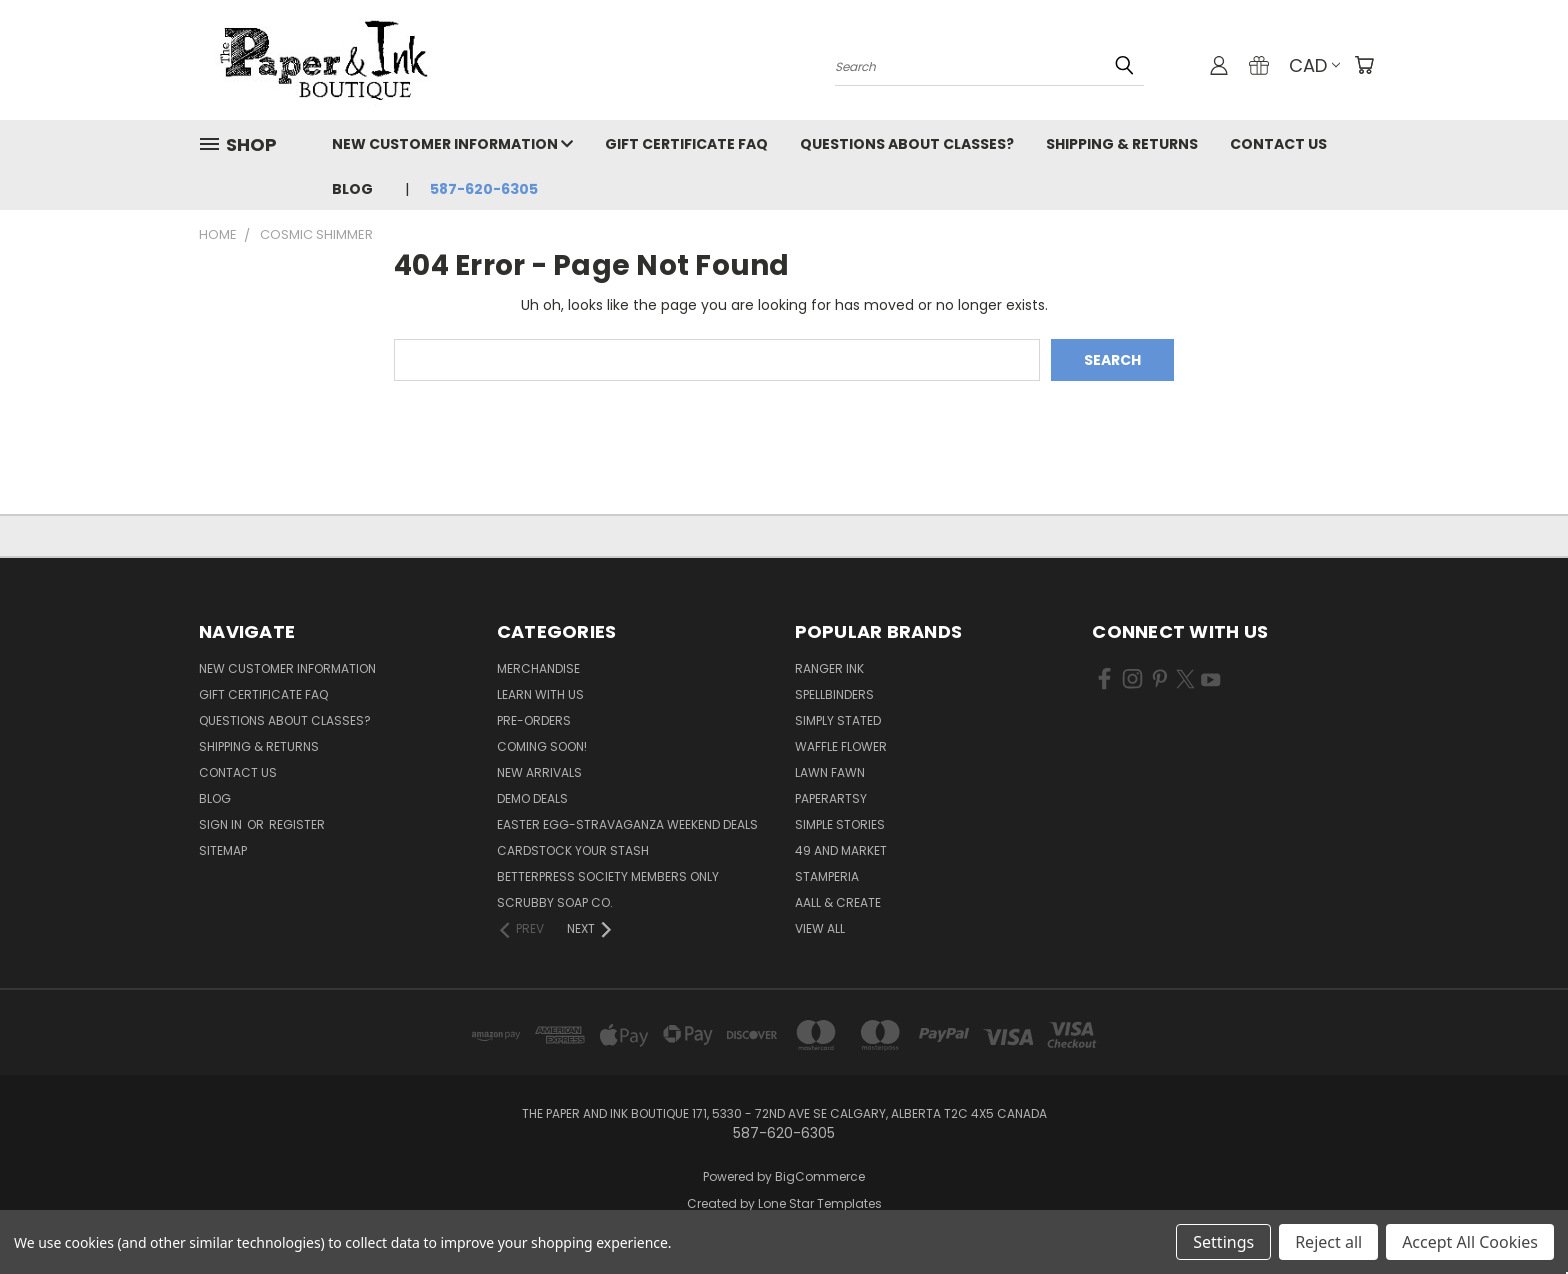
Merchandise (538, 668)
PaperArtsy (831, 798)
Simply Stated (838, 720)
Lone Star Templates (820, 1203)
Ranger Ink (829, 668)
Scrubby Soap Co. (555, 902)
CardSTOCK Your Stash (573, 850)
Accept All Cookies (1470, 1242)
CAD (1314, 65)
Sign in (222, 824)
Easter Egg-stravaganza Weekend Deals (627, 824)
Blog (352, 189)
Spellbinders (834, 694)
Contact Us (1278, 144)
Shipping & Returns (1122, 144)
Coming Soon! (542, 746)
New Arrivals (539, 772)
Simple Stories (840, 824)
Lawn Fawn (830, 772)
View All (820, 928)
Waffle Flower (841, 746)
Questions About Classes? (907, 144)
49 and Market (841, 850)
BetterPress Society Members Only (608, 876)
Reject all (1328, 1242)
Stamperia (827, 876)
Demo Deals (532, 798)
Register (297, 824)
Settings (1223, 1242)
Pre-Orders (534, 720)
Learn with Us (540, 694)
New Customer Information (452, 144)
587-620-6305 (484, 189)
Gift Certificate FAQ (686, 144)
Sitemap (223, 850)
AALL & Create (838, 902)
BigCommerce (820, 1176)
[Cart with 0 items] (1364, 65)
